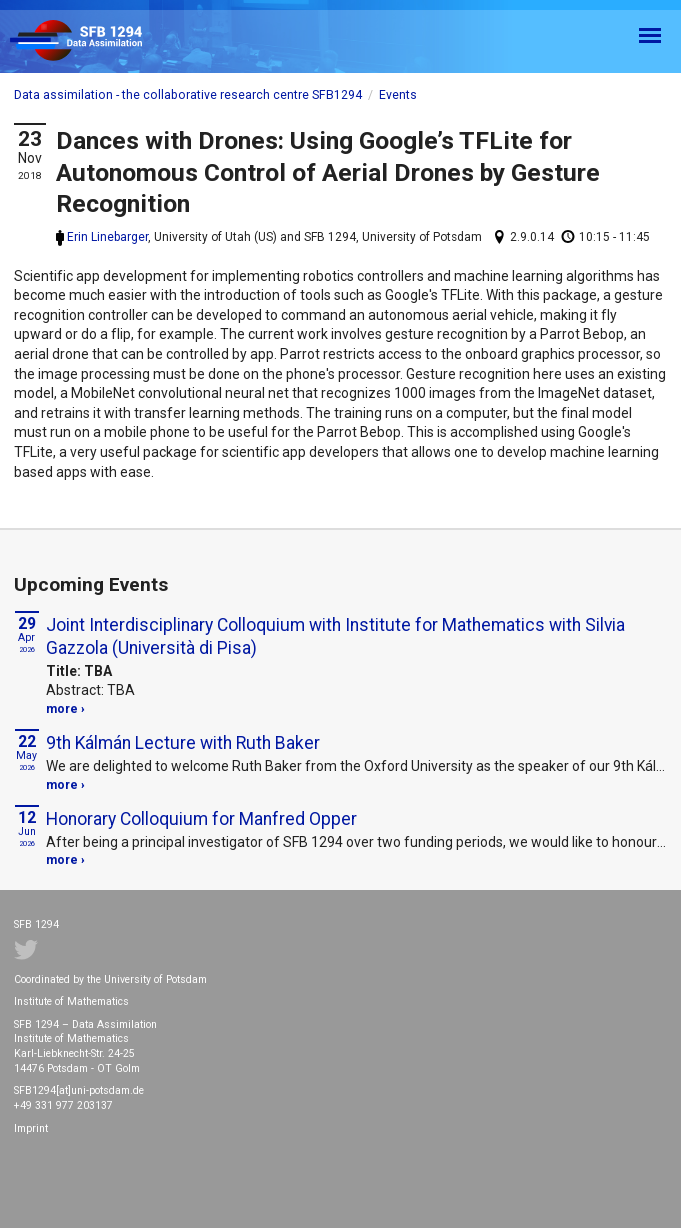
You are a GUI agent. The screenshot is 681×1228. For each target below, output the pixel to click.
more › (65, 709)
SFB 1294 (94, 41)
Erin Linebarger (107, 237)
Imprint (31, 1128)
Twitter (26, 950)
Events (398, 95)
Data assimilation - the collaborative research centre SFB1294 (188, 95)
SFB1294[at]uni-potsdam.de (79, 1090)
